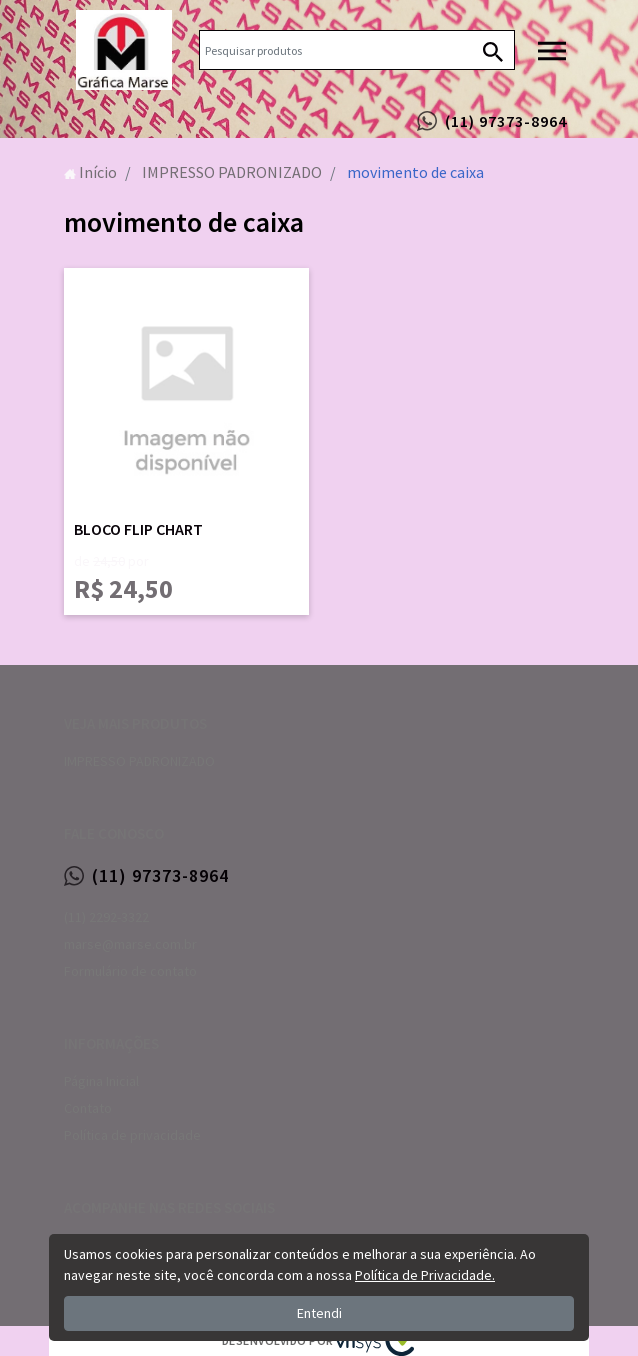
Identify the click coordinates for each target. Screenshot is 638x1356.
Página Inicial (101, 1081)
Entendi (319, 1313)
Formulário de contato (130, 971)
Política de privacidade (132, 1135)
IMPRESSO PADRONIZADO (139, 761)
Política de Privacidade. (425, 1275)
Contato (88, 1108)
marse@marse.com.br (130, 944)
